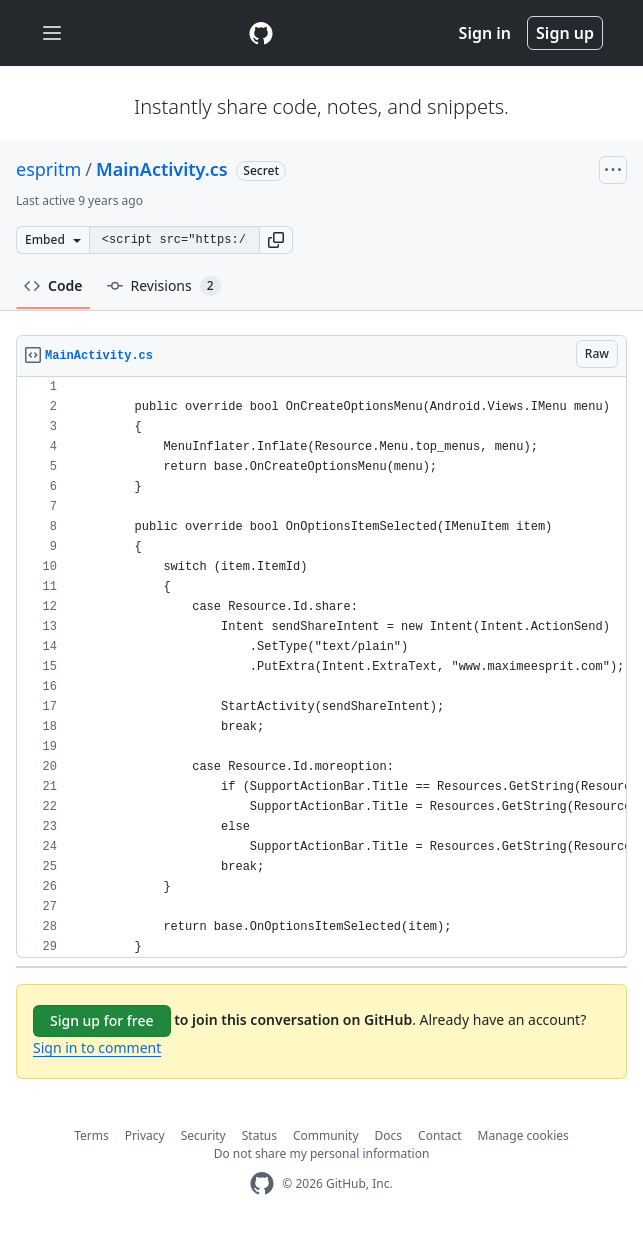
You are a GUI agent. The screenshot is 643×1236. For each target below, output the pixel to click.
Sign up (565, 33)
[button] (276, 240)
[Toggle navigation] (52, 33)
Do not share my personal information (322, 1153)
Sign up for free (102, 1020)
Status (259, 1135)
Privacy (145, 1135)
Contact (439, 1135)
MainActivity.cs (162, 169)
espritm (48, 169)
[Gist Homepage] (261, 33)
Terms (91, 1135)
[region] (321, 667)
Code (53, 285)
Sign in (485, 33)
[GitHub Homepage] (262, 1183)
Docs (389, 1135)
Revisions (164, 286)
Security (203, 1135)
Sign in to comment (97, 1047)
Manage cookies (523, 1135)
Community (326, 1135)
